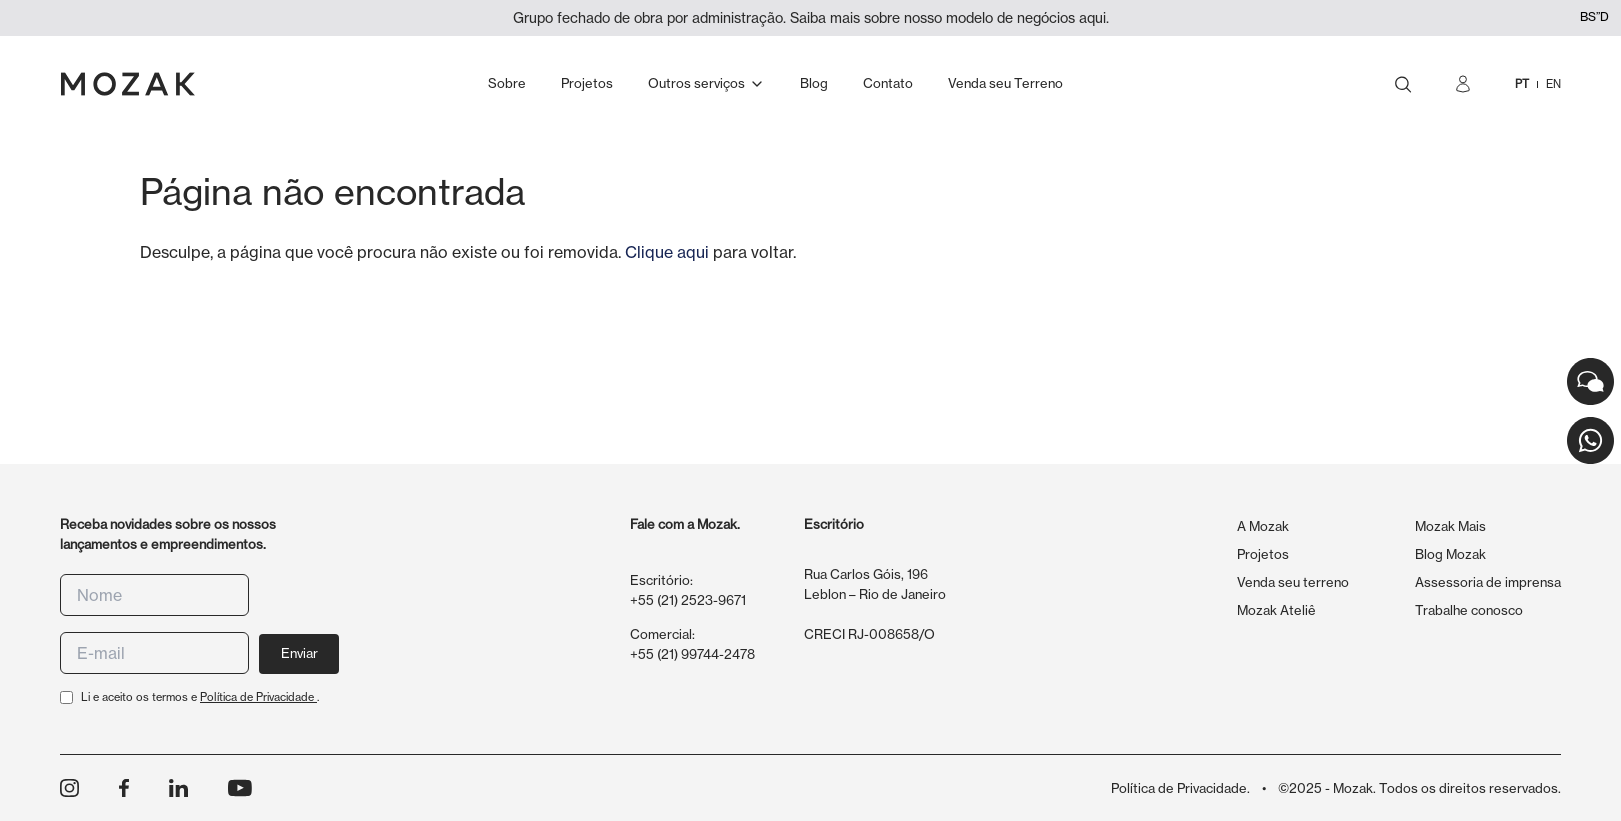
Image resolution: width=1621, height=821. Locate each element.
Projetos (1263, 554)
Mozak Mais (1450, 526)
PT (1522, 84)
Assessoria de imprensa (1488, 582)
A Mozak (1263, 526)
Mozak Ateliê (1276, 610)
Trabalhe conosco (1469, 610)
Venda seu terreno (1293, 582)
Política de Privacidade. (1180, 788)
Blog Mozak (1450, 554)
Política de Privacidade (258, 697)
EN (1553, 84)
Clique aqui (667, 252)
